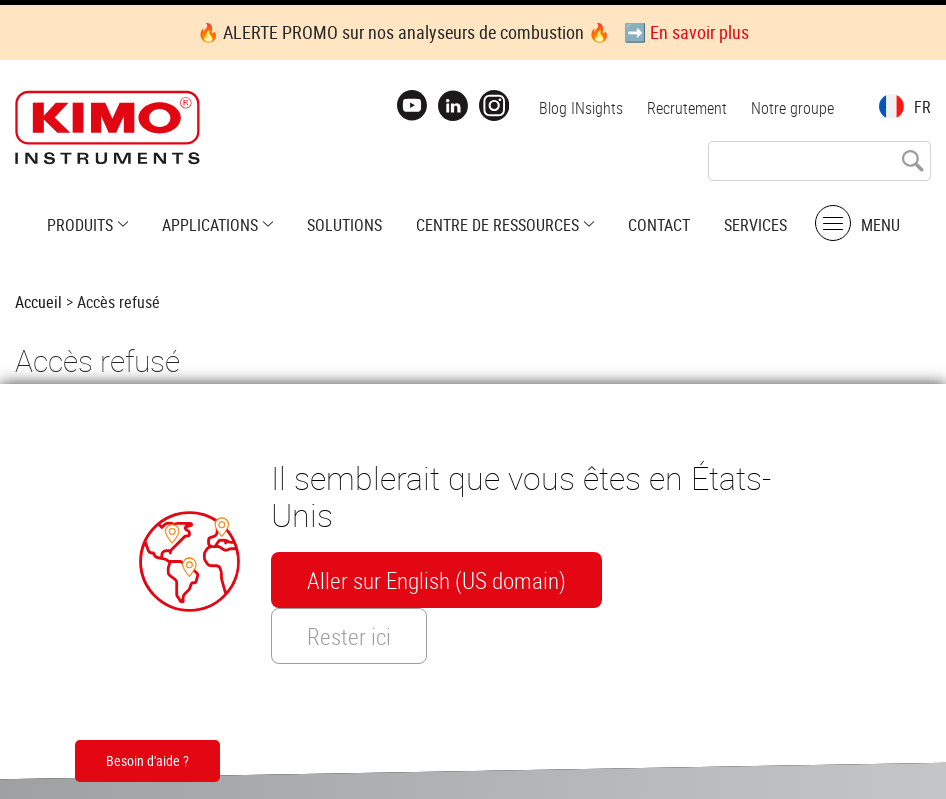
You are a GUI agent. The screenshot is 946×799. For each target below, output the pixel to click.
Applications (210, 225)
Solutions (344, 225)
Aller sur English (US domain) (436, 580)
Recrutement (687, 108)
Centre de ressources (497, 225)
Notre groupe (792, 108)
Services (755, 225)
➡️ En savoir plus (686, 32)
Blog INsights (581, 108)
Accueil (38, 302)
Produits (80, 225)
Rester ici (349, 636)
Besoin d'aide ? (147, 760)
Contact (659, 225)
